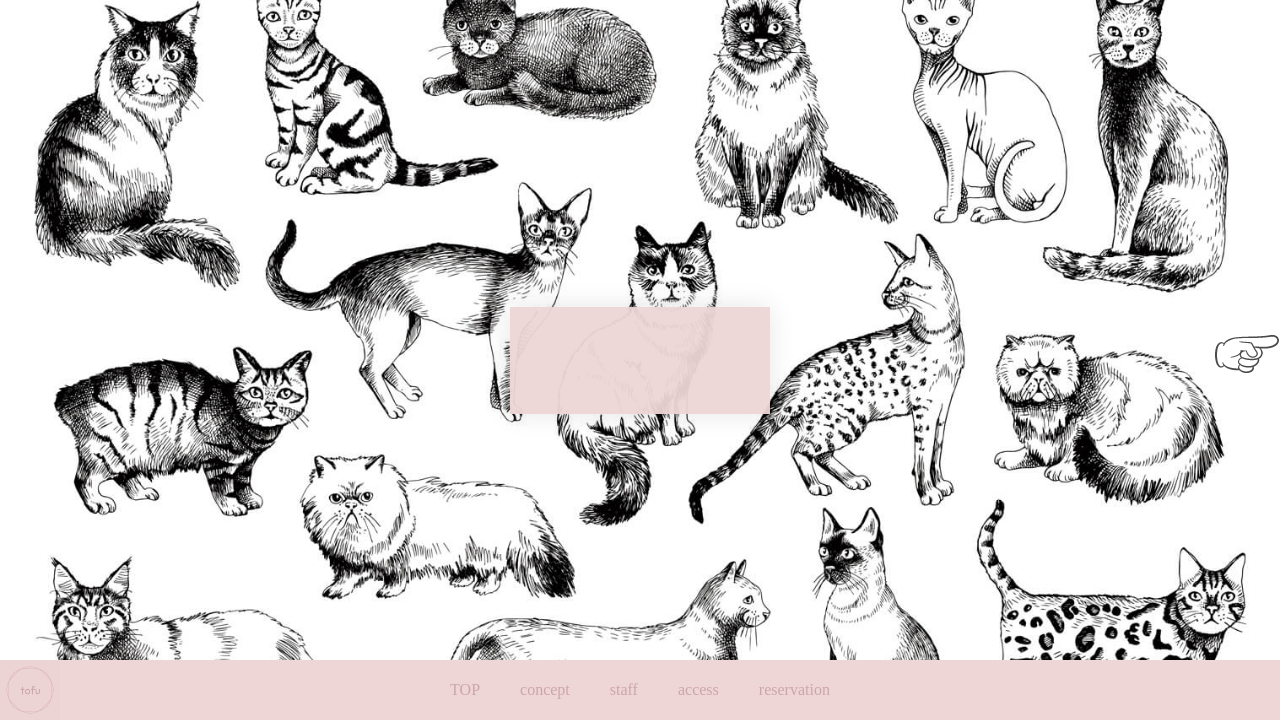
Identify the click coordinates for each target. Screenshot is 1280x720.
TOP (465, 689)
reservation (794, 689)
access (698, 689)
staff (624, 689)
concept (545, 689)
